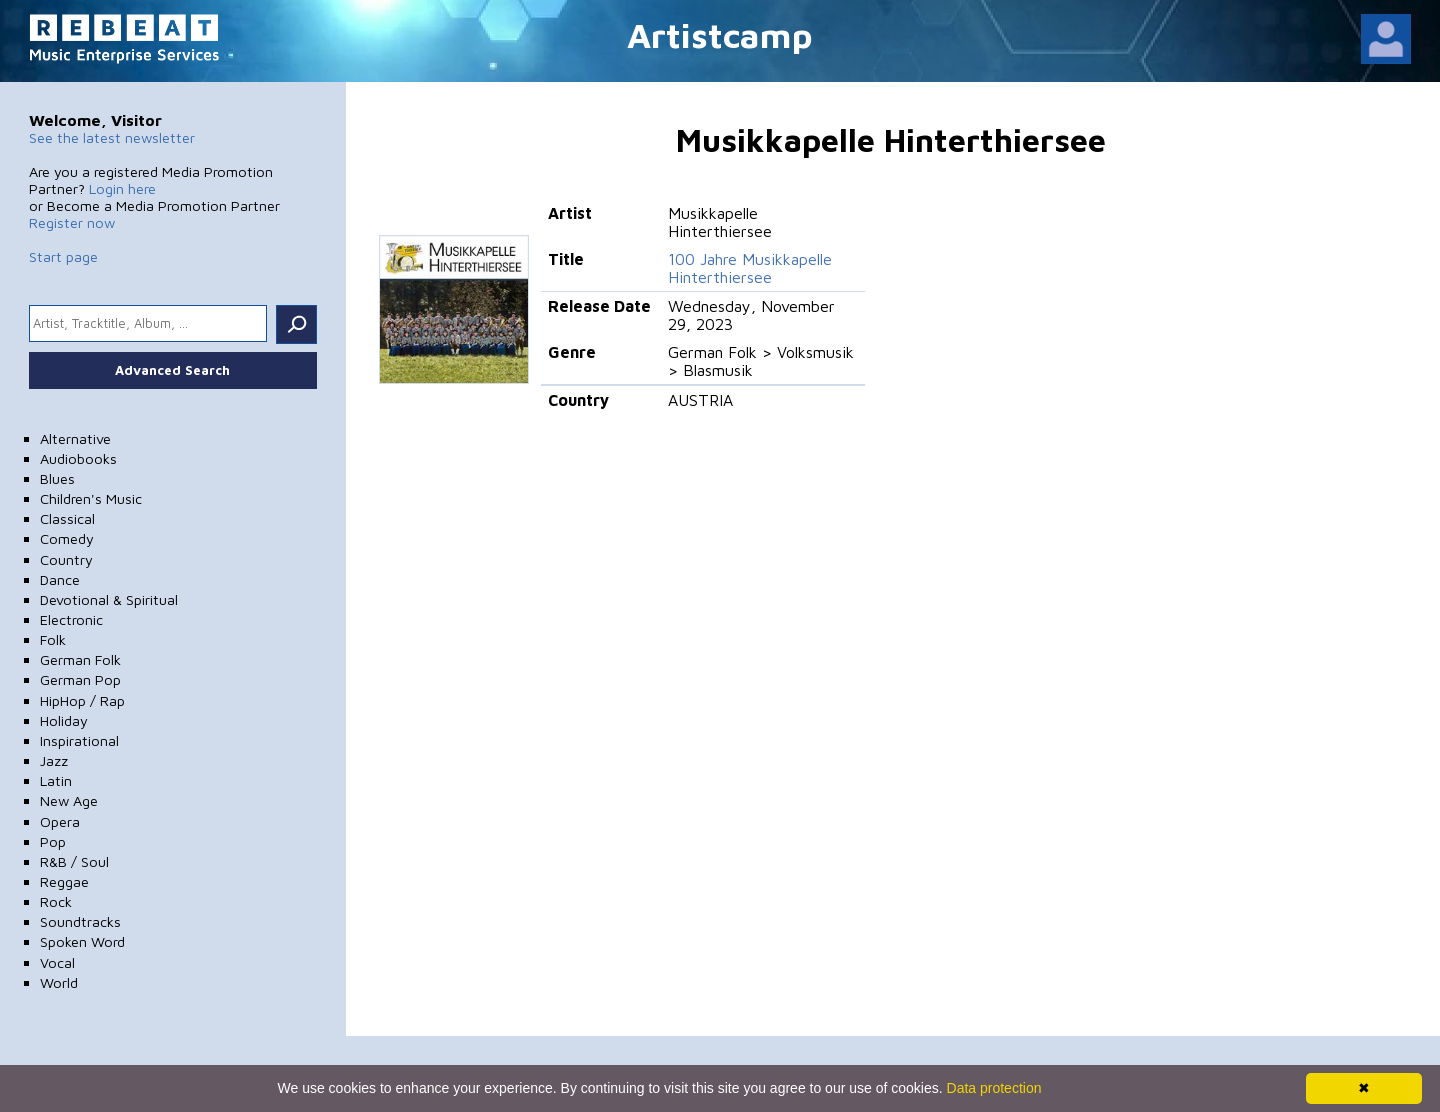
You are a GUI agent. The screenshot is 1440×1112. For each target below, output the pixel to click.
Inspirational (79, 740)
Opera (60, 821)
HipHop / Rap (82, 700)
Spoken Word (82, 941)
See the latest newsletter (112, 137)
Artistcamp (720, 34)
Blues (57, 478)
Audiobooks (78, 458)
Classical (67, 518)
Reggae (64, 881)
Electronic (71, 619)
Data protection (994, 1088)
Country (66, 559)
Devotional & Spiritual (109, 599)
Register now (72, 222)
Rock (56, 901)
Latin (56, 780)
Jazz (54, 760)
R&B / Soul (74, 861)
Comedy (67, 538)
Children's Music (91, 498)
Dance (60, 579)
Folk (53, 639)
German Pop (80, 679)
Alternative (75, 438)
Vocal (57, 962)
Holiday (64, 720)
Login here (122, 188)
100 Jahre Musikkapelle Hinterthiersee (750, 268)
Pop (53, 841)
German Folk (80, 659)
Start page (63, 256)
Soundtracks (80, 921)
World (59, 982)
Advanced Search (172, 370)
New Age (69, 800)
